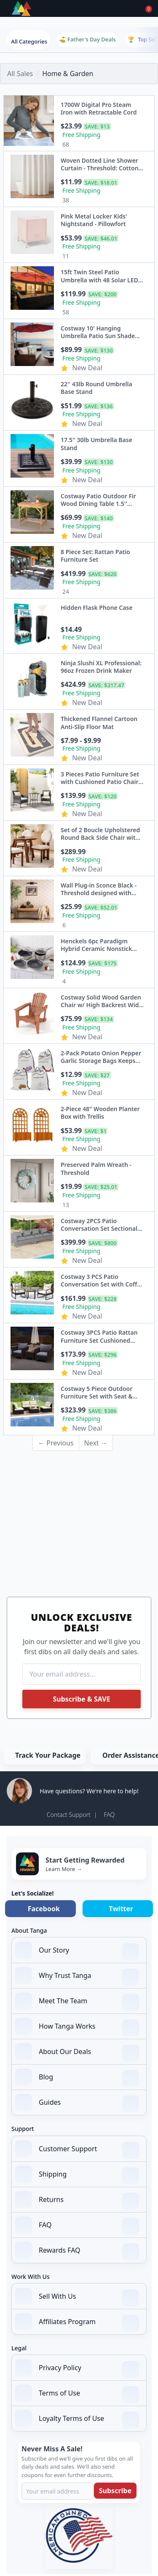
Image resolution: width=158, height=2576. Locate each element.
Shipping (77, 2175)
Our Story (77, 1951)
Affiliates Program (77, 2322)
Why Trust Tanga (77, 1976)
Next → (95, 1443)
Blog (77, 2077)
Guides (77, 2103)
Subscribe (115, 2490)
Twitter (121, 1908)
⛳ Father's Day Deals (87, 39)
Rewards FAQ (77, 2251)
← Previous (55, 1443)
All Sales (20, 73)
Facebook (44, 1908)
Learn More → (64, 1869)
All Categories (29, 41)
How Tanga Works (77, 2027)
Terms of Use (77, 2394)
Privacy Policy (77, 2368)
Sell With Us (77, 2297)
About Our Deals (77, 2052)
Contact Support (69, 1815)
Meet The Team (77, 2001)
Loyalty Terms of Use (77, 2419)
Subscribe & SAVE (81, 1699)
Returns (77, 2200)
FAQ (109, 1815)
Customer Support (77, 2149)
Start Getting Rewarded (85, 1860)
